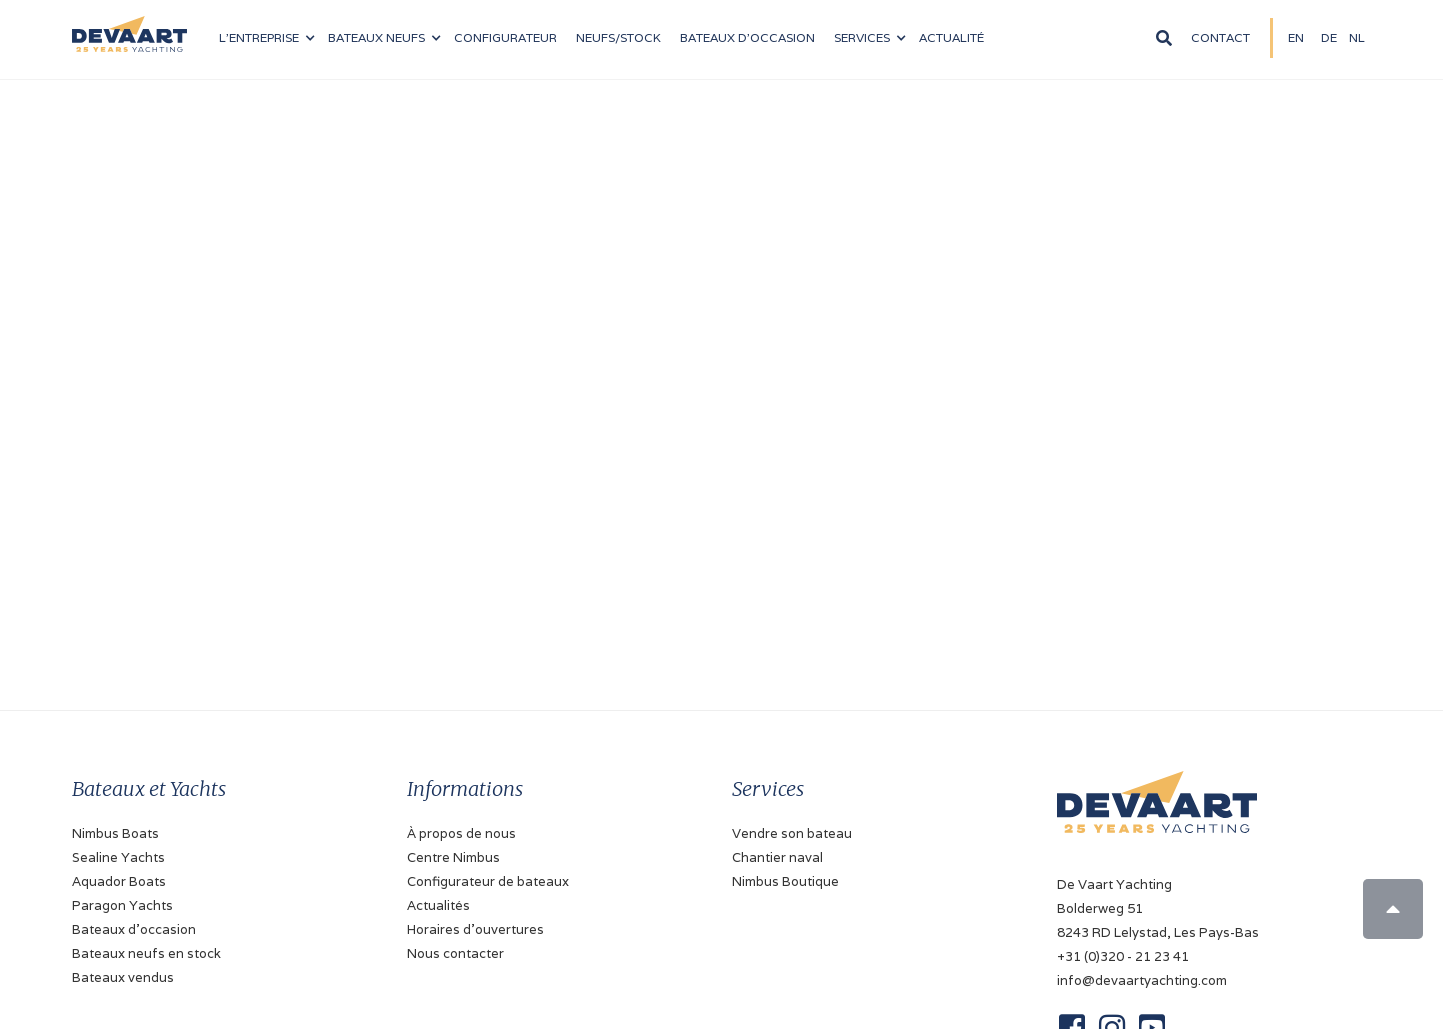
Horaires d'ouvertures (475, 929)
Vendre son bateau (792, 833)
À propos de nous (461, 833)
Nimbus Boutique (785, 881)
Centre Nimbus (453, 857)
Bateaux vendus (123, 977)
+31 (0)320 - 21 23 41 (1123, 956)
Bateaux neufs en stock (146, 953)
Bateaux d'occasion (747, 37)
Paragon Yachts (122, 905)
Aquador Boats (119, 881)
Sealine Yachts (118, 857)
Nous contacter (455, 953)
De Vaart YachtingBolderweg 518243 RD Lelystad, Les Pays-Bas (1158, 908)
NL (1357, 37)
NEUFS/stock (618, 37)
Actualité (951, 37)
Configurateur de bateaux (488, 881)
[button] (266, 38)
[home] (129, 26)
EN (1296, 37)
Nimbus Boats (115, 833)
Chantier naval (777, 857)
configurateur (505, 37)
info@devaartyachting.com (1142, 980)
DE (1329, 37)
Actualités (438, 905)
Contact (1220, 37)
